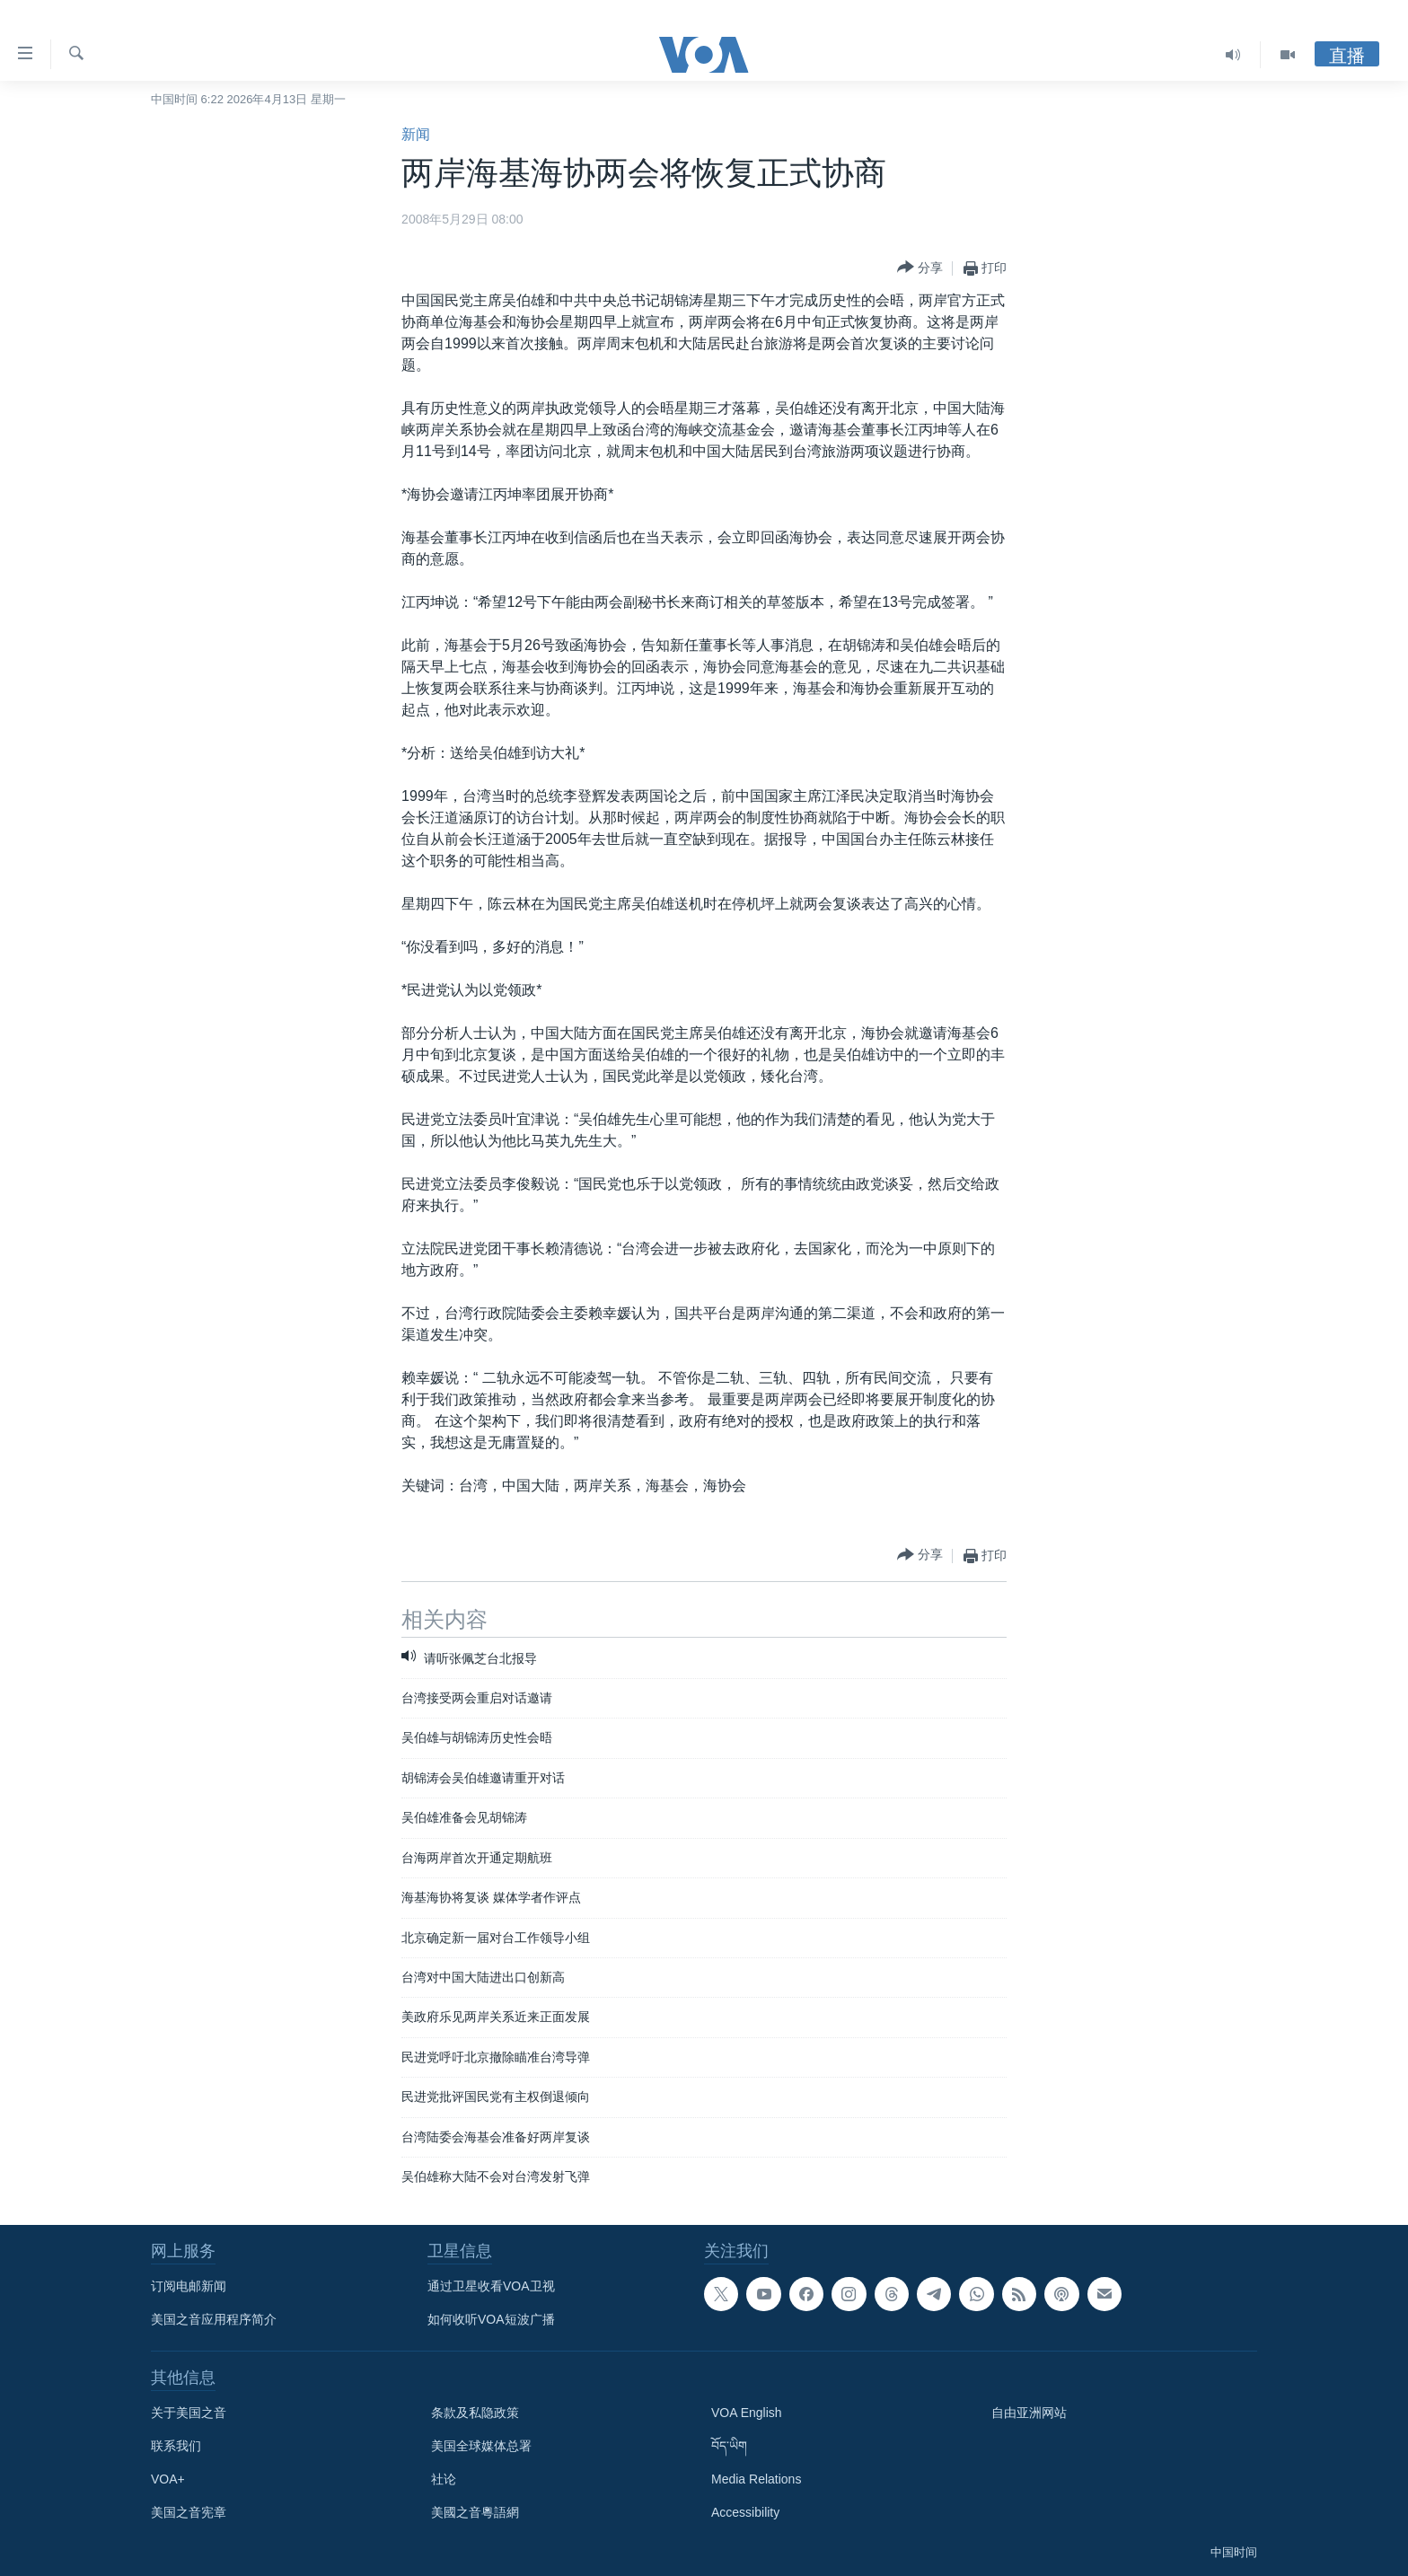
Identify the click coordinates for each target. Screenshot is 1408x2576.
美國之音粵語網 (475, 2512)
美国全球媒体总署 (481, 2446)
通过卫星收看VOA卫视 (491, 2286)
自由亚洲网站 (1029, 2412)
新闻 (415, 134)
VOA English (746, 2412)
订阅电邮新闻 (188, 2286)
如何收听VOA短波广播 (491, 2319)
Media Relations (756, 2479)
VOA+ (168, 2479)
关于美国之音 (188, 2412)
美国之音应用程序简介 (214, 2319)
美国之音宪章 (188, 2512)
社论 (443, 2479)
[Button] (920, 268)
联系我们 (176, 2446)
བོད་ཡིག (729, 2446)
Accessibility (745, 2512)
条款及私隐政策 (475, 2412)
